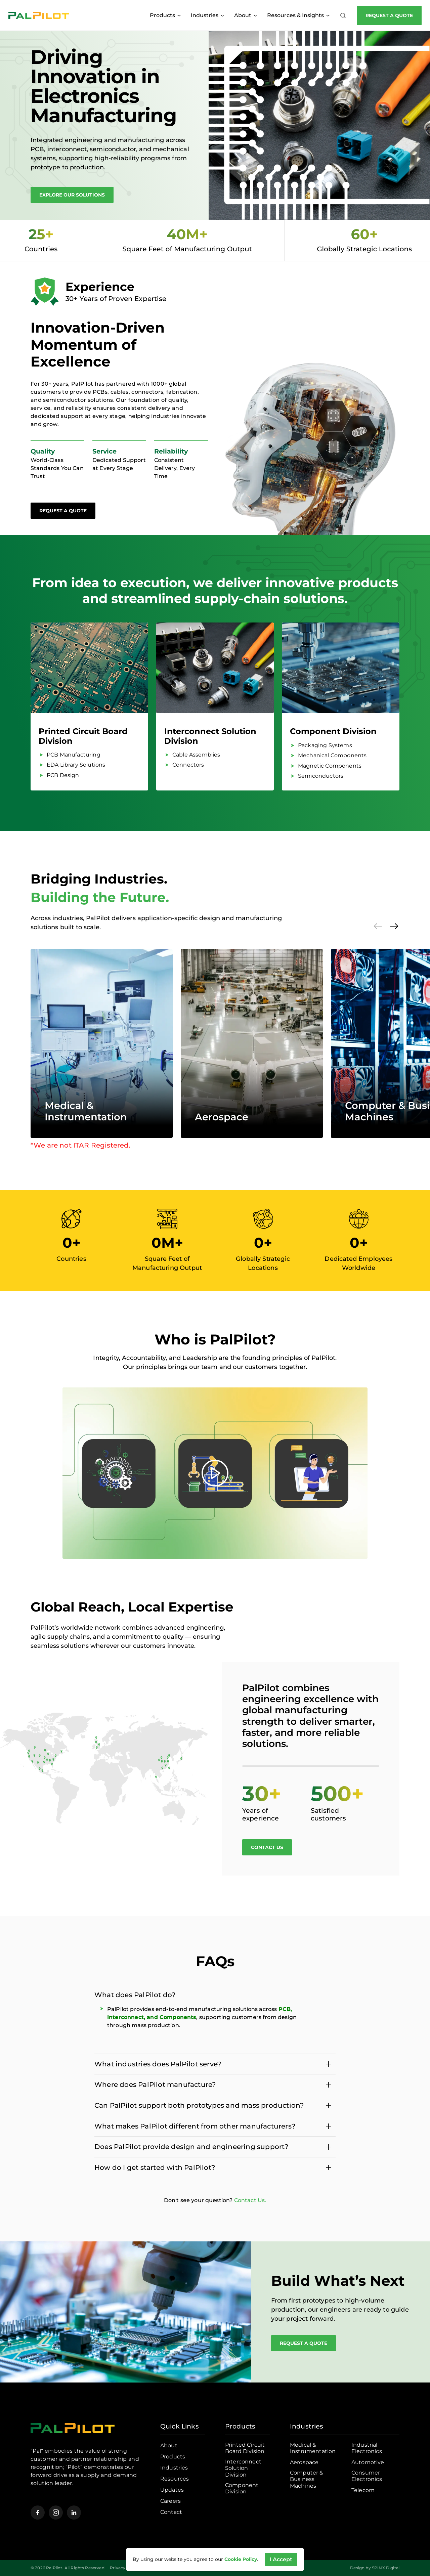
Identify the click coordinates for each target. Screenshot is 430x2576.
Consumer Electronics (366, 2476)
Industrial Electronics (366, 2448)
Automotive (367, 2462)
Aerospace (221, 1117)
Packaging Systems (325, 745)
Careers (170, 2501)
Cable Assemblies (196, 755)
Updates (172, 2490)
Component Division (333, 731)
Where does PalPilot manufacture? (155, 2084)
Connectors (188, 765)
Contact (171, 2512)
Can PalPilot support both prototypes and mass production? (199, 2105)
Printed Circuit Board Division (83, 735)
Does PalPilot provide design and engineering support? (191, 2147)
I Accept (281, 2559)
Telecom (363, 2490)
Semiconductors (320, 776)
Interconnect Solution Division (210, 735)
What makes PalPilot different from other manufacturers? (194, 2126)
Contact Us (267, 1847)
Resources (174, 2479)
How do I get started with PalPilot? (154, 2167)
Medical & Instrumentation (86, 1111)
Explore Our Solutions (72, 195)
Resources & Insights (298, 15)
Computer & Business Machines (307, 2479)
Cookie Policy (240, 2559)
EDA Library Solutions (76, 765)
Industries (207, 15)
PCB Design (63, 775)
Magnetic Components (329, 766)
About (245, 15)
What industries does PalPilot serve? (157, 2064)
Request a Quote (389, 15)
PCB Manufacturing (73, 755)
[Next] (394, 926)
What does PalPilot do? (134, 1995)
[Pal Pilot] (38, 15)
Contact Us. (250, 2200)
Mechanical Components (332, 755)
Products (165, 15)
